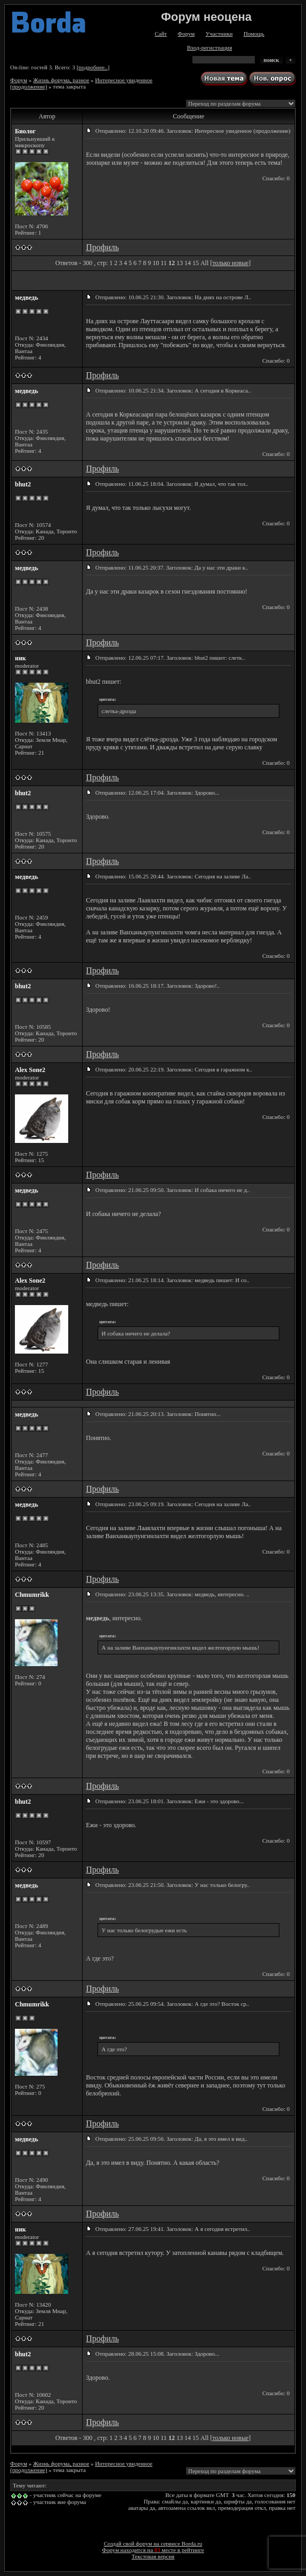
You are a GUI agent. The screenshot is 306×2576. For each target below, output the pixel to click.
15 (195, 263)
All (204, 263)
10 (155, 263)
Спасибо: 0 (275, 178)
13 (179, 263)
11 (163, 263)
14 (187, 263)
